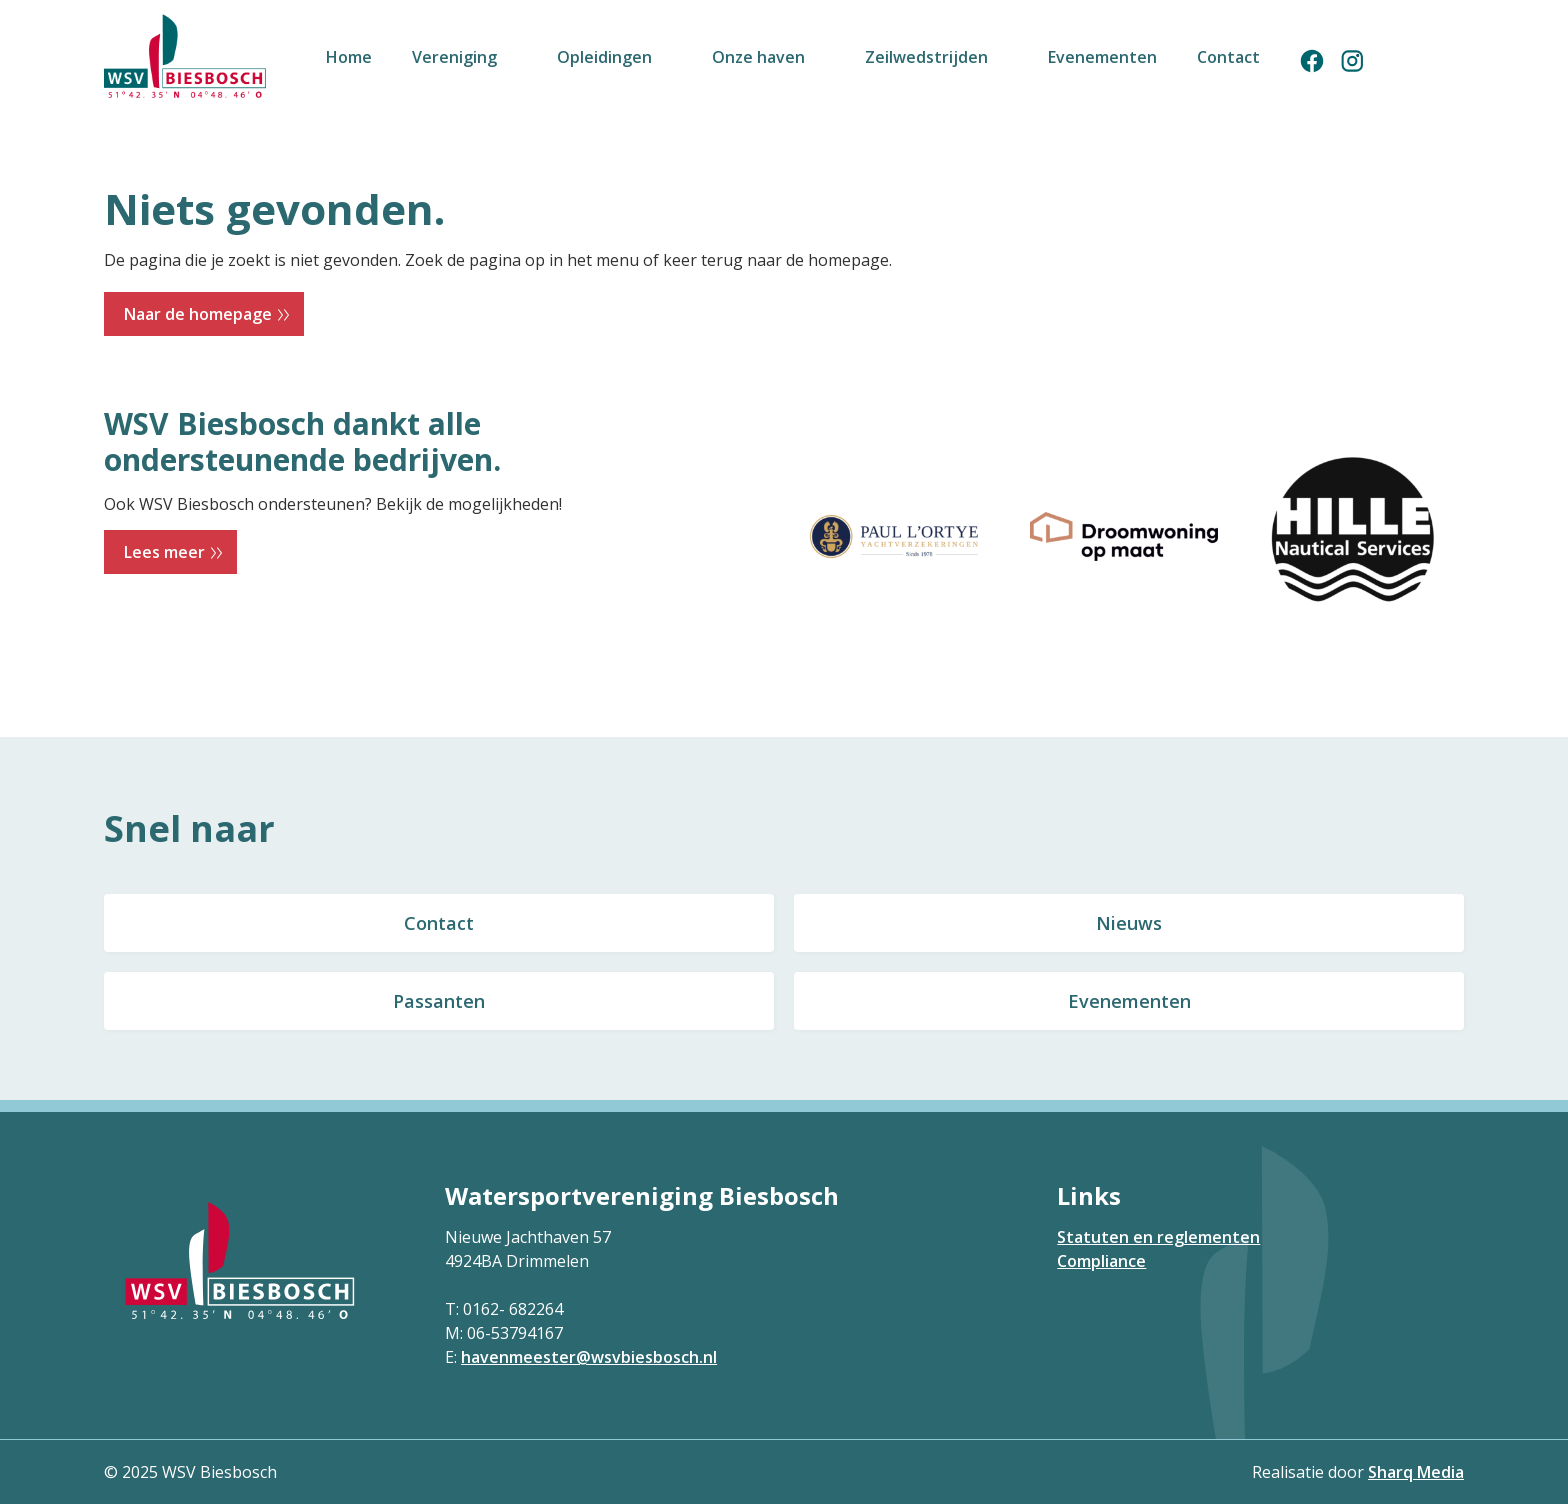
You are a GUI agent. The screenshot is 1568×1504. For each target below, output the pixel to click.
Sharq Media (1416, 1472)
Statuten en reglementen (1158, 1237)
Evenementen (1129, 1001)
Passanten (439, 1001)
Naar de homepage (198, 314)
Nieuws (1129, 923)
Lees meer (164, 552)
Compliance (1101, 1261)
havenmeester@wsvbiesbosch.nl (589, 1357)
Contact (439, 923)
